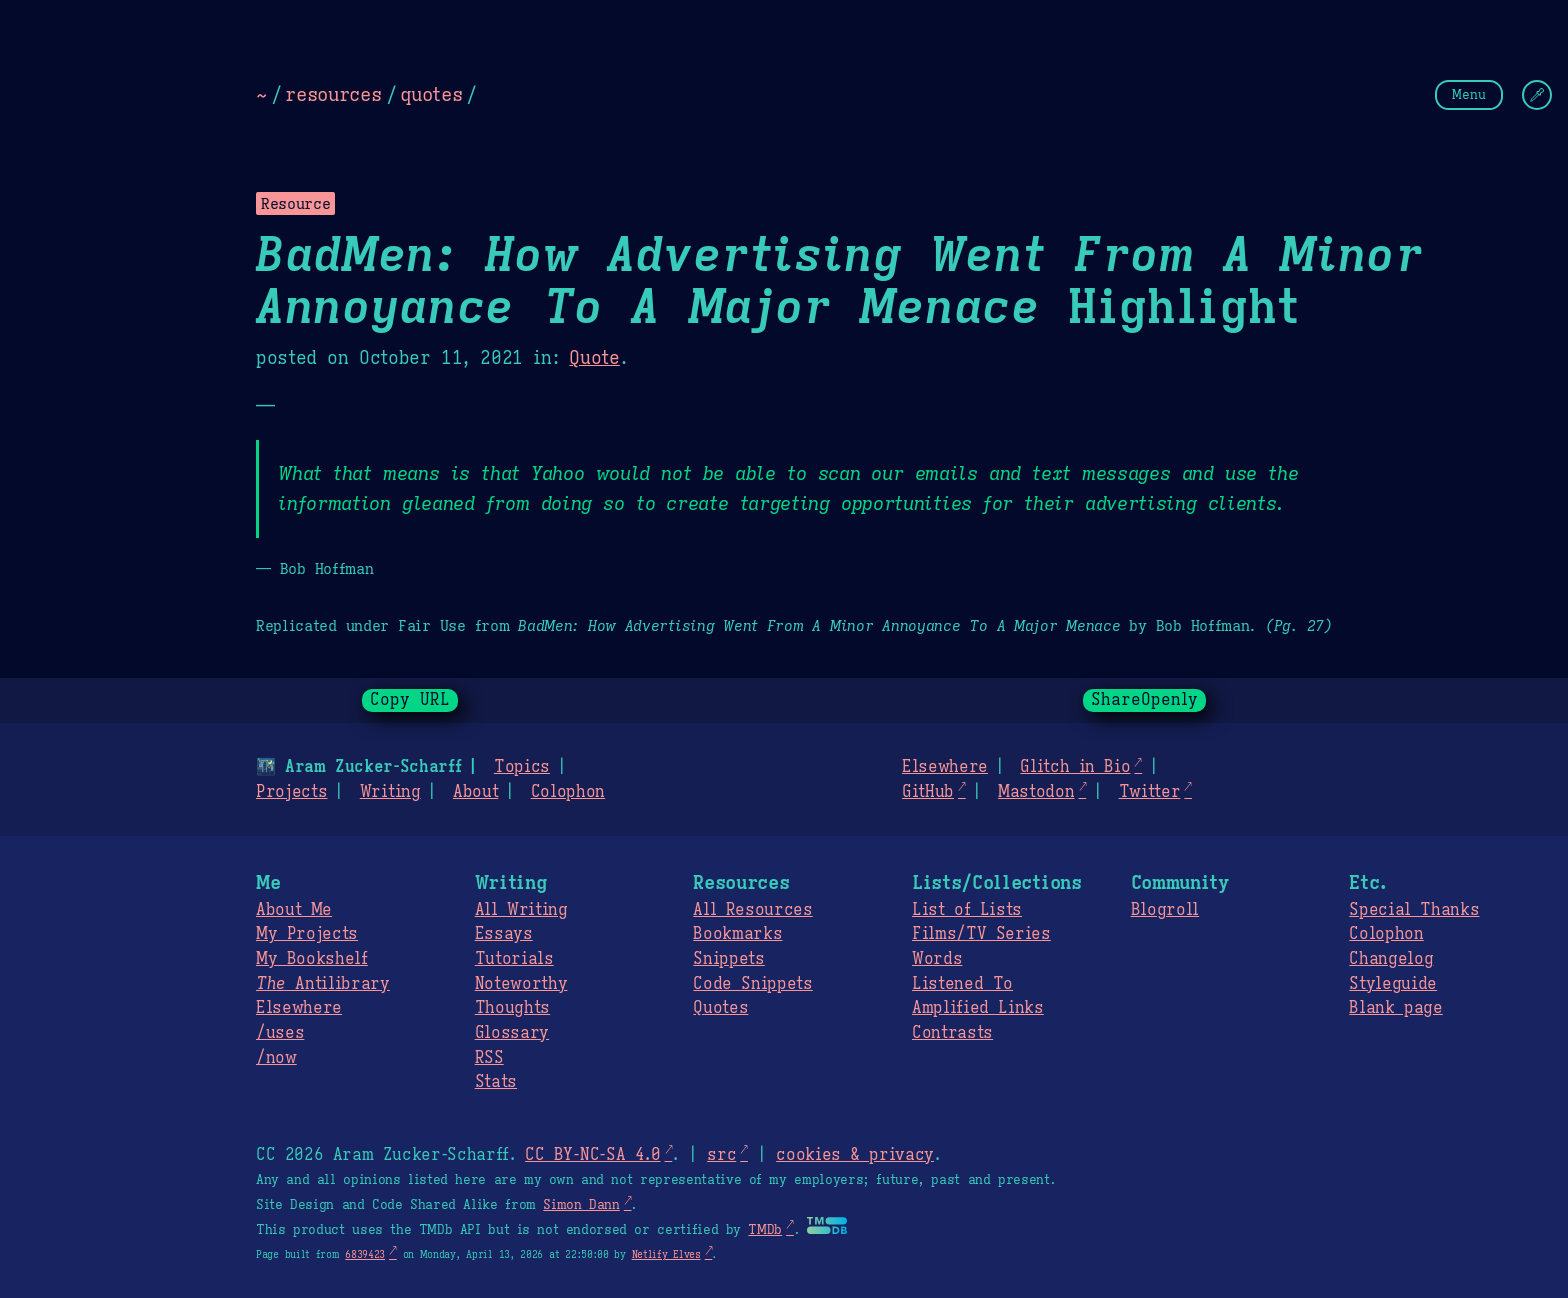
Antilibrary (323, 984)
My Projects (307, 934)
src (721, 1155)
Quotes (720, 1008)
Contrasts (952, 1033)
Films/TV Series (981, 934)
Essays (504, 934)
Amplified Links (978, 1008)
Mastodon (1036, 792)
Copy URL (410, 700)
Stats (496, 1082)
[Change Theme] (1537, 95)
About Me (294, 910)
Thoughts (512, 1008)
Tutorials (514, 959)
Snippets (728, 959)
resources (333, 94)
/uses (280, 1033)
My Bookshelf (312, 959)
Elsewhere (945, 767)
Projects (291, 792)
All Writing (521, 910)
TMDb (765, 1230)
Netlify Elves (666, 1254)
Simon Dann (581, 1205)
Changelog (1391, 959)
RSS (489, 1058)
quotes (431, 94)
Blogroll (1165, 910)
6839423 (365, 1254)
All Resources (752, 910)
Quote (594, 358)
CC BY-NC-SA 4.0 (592, 1155)
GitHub (928, 792)
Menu (1469, 94)
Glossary (512, 1033)
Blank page (1395, 1008)
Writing (390, 792)
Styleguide (1393, 984)
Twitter (1150, 792)
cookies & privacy (855, 1155)
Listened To (962, 984)
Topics (522, 767)
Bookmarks (737, 934)
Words (937, 959)
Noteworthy (521, 984)
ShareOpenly (1144, 700)
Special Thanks (1414, 910)
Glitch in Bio (1075, 767)
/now (276, 1058)
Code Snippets (752, 984)
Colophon (568, 792)
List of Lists (967, 910)
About (475, 792)
